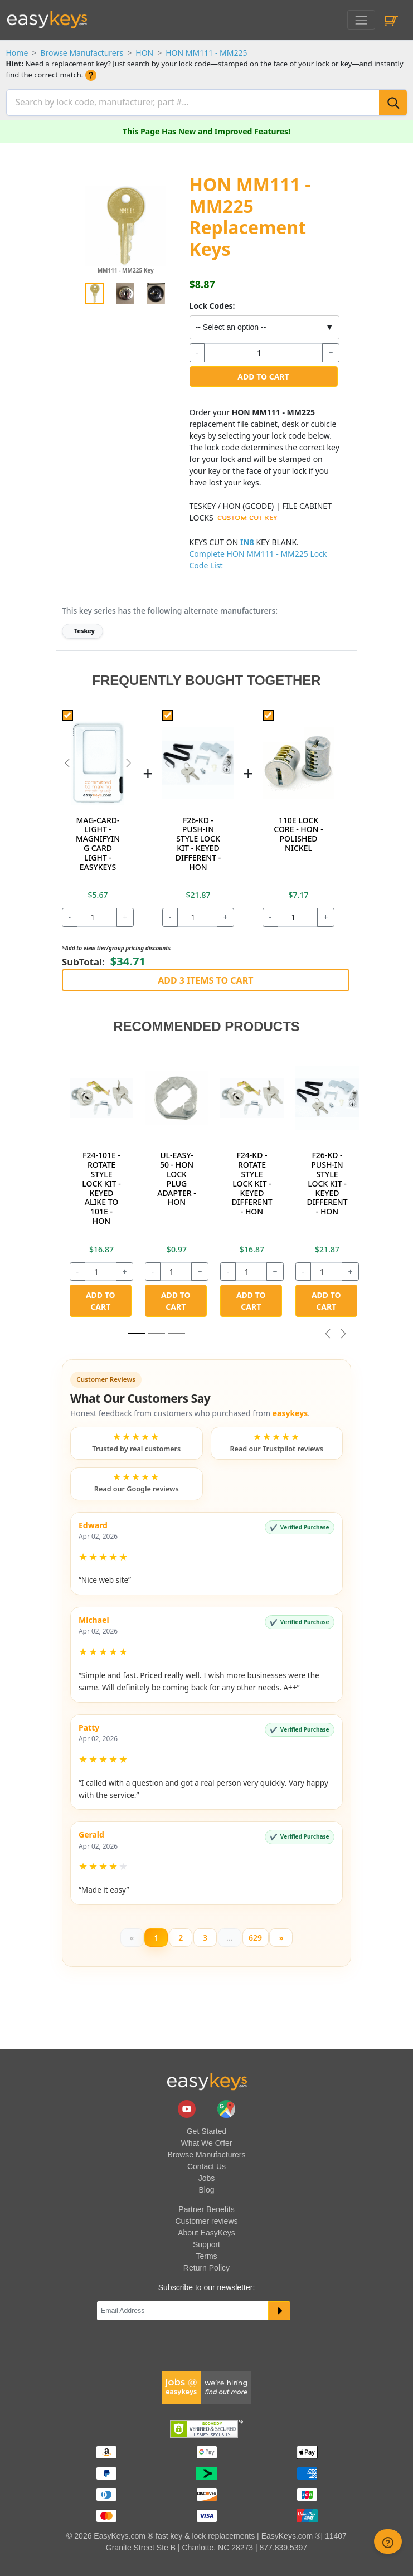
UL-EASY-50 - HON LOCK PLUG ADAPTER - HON (176, 1176)
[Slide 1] (136, 1330)
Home (17, 52)
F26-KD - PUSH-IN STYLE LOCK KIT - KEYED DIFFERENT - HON (198, 840)
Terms (206, 2253)
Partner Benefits (206, 2206)
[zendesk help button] (388, 2541)
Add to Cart (263, 373)
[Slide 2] (176, 1330)
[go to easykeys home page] (206, 2078)
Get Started (207, 2128)
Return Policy (206, 2265)
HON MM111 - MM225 (206, 52)
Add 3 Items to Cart (205, 977)
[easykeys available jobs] (207, 2384)
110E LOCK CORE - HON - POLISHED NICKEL (298, 831)
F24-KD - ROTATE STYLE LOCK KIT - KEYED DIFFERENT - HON (251, 1181)
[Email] (183, 2307)
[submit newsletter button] (279, 2307)
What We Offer (206, 2140)
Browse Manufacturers (81, 52)
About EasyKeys (206, 2229)
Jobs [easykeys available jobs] (206, 2175)
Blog (206, 2187)
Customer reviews (206, 2218)
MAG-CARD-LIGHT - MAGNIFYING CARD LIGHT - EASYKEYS (98, 840)
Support (206, 2241)
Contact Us (206, 2163)
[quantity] (263, 350)
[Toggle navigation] (361, 20)
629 (255, 1934)
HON (144, 52)
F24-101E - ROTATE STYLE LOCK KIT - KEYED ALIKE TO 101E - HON (101, 1186)
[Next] (281, 1935)
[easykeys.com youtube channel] (187, 2105)
